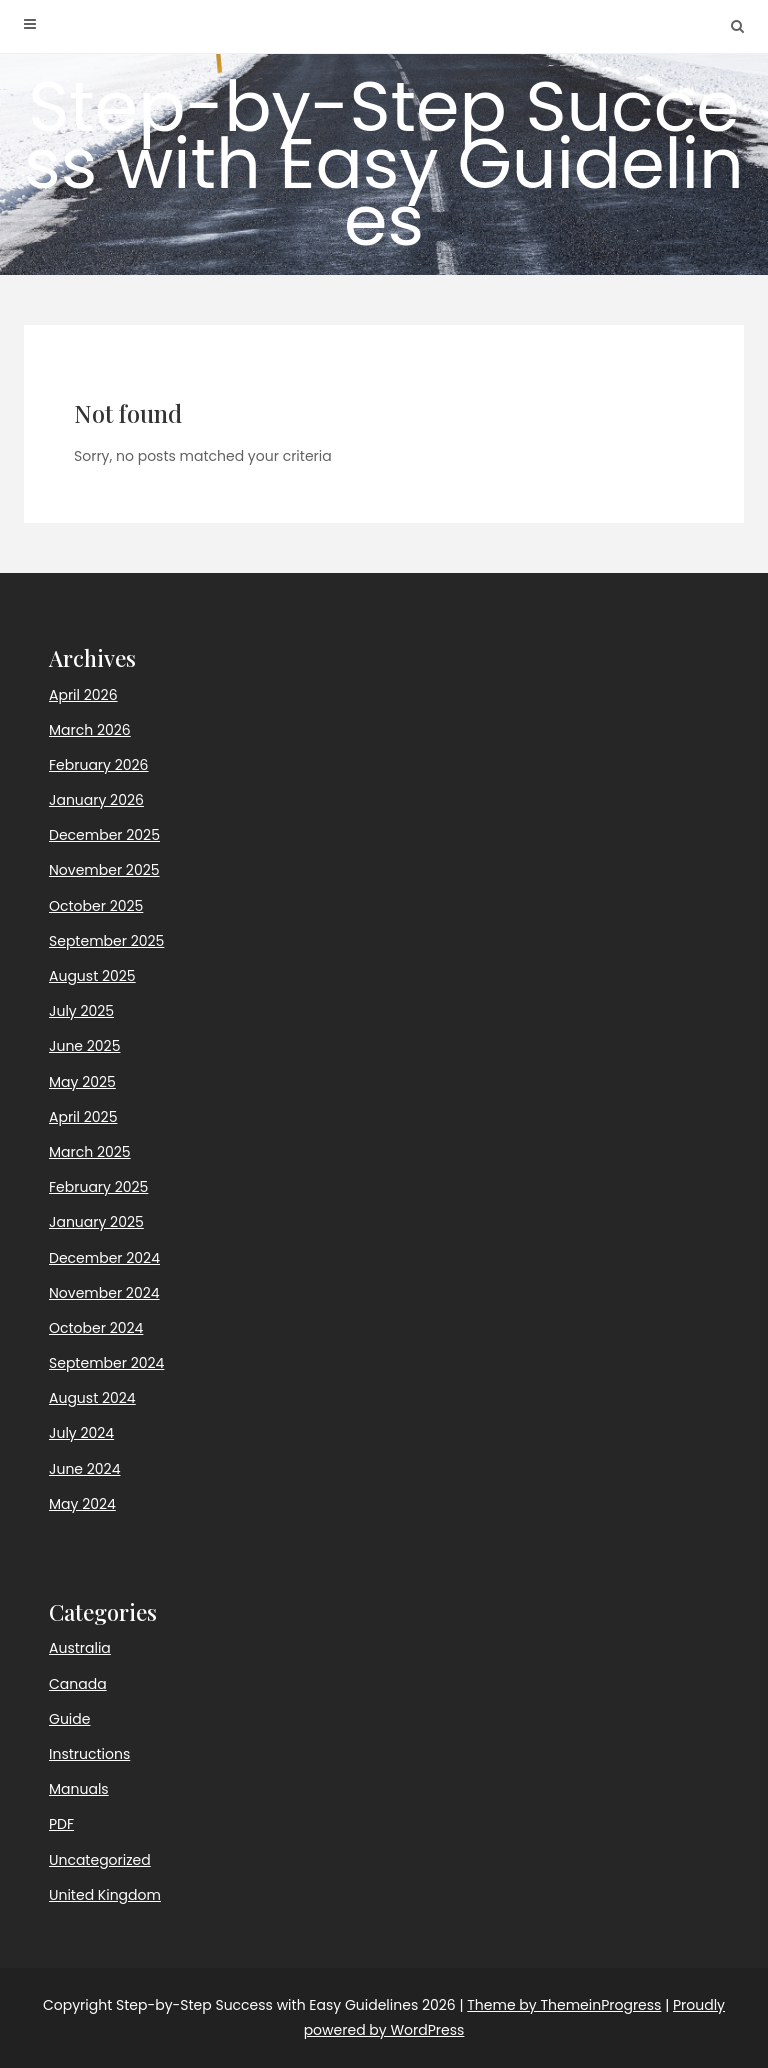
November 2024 (104, 1293)
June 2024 (84, 1469)
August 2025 (92, 976)
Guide (69, 1719)
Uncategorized (100, 1860)
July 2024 (81, 1433)
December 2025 (104, 835)
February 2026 (98, 765)
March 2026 (90, 730)
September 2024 (106, 1363)
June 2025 (84, 1046)
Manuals (79, 1789)
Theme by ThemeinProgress (564, 2005)
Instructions (89, 1754)
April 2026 (83, 695)
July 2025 (81, 1011)
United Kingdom (105, 1895)
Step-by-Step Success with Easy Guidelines (384, 163)
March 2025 (90, 1152)
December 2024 (104, 1258)
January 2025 (96, 1222)
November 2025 (104, 870)
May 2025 (82, 1082)
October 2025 (96, 906)
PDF (61, 1824)
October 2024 (96, 1328)
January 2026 (96, 800)
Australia (80, 1648)
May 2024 (82, 1504)
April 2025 (83, 1117)
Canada (78, 1684)
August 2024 (92, 1398)
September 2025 (106, 941)
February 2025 (98, 1187)
